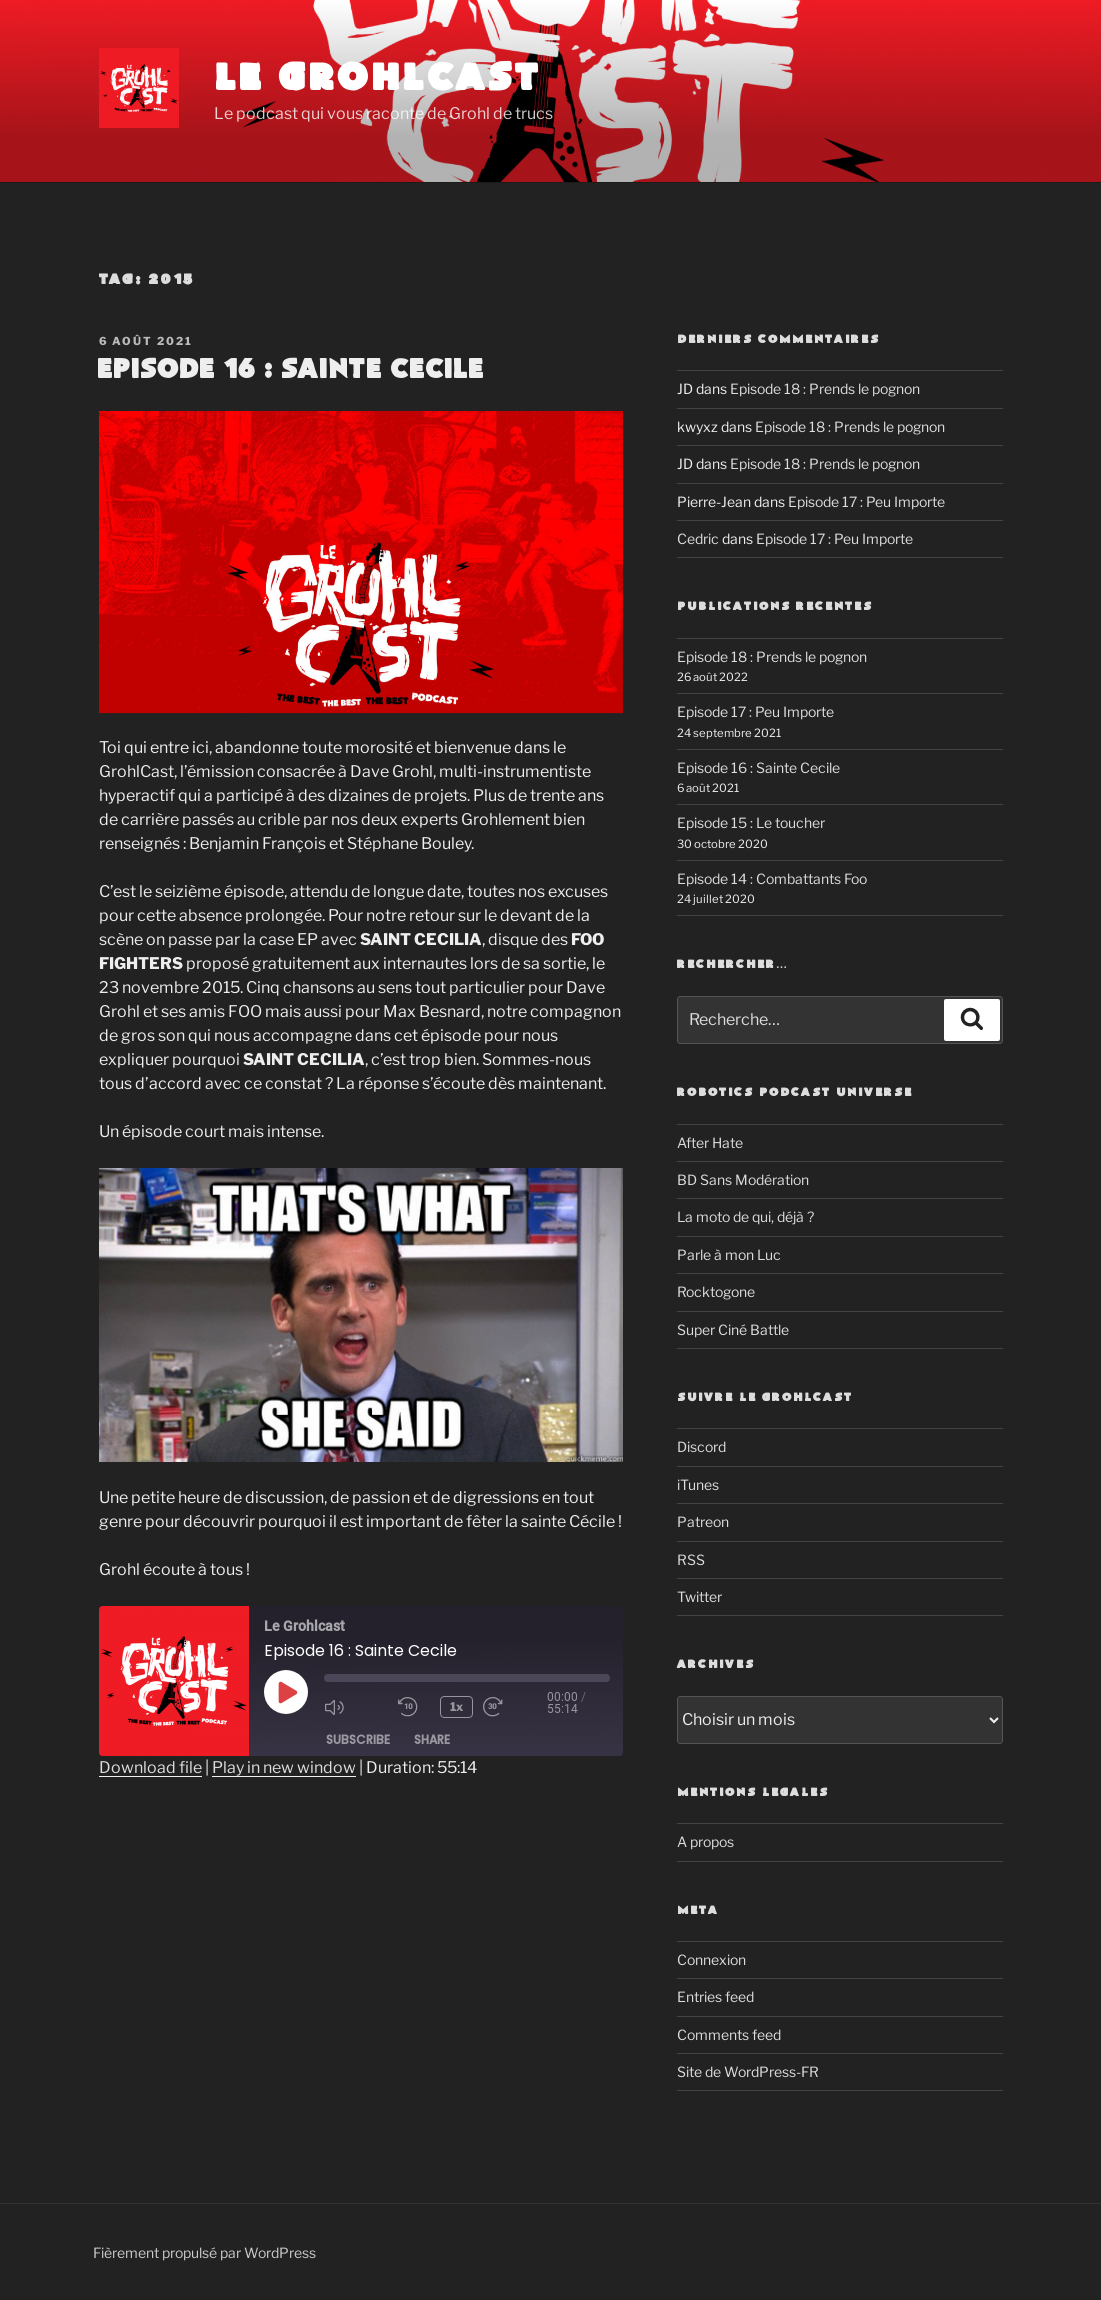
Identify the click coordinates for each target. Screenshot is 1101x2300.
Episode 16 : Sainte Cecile (290, 370)
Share (432, 1739)
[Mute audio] (356, 1707)
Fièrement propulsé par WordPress (204, 2252)
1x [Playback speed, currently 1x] (456, 1706)
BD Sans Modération (743, 1179)
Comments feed (729, 2034)
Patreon (703, 1521)
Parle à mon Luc (729, 1254)
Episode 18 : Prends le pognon (825, 388)
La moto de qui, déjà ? (745, 1216)
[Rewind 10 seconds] (414, 1707)
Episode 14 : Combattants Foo (772, 878)
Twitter (699, 1596)
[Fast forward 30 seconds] (515, 1707)
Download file (150, 1767)
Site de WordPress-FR (748, 2071)
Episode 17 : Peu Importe (866, 501)
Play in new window (284, 1767)
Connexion (711, 1959)
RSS (691, 1559)
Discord (701, 1446)
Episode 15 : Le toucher (751, 822)
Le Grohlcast (378, 79)
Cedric (698, 538)
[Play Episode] (286, 1692)
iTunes (698, 1484)
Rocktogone (716, 1291)
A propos (705, 1841)
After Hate (710, 1142)
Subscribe (358, 1739)
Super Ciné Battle (733, 1329)
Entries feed (715, 1996)
